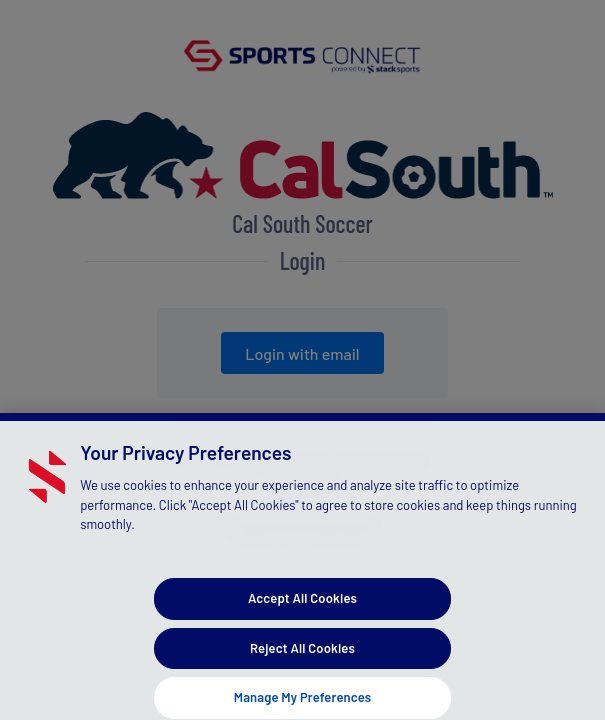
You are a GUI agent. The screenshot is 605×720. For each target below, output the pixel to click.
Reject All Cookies (302, 658)
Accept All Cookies (302, 608)
